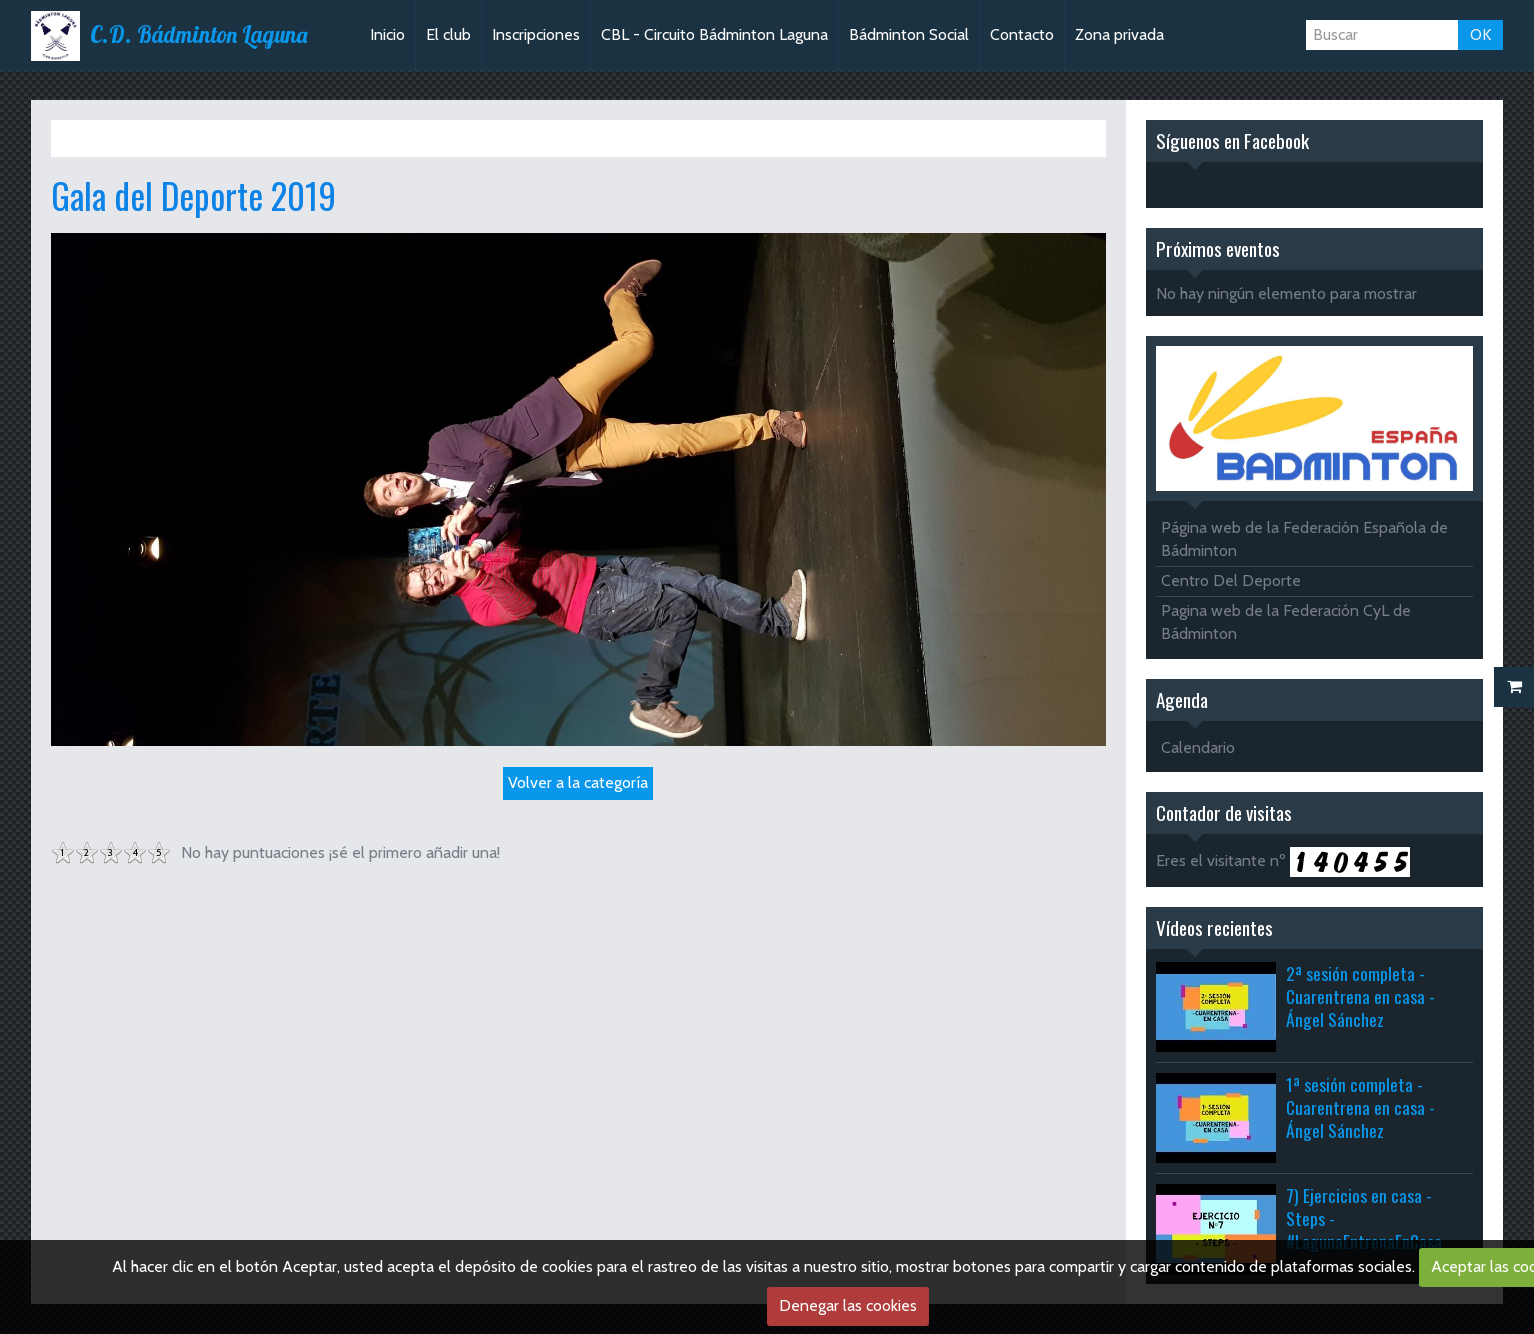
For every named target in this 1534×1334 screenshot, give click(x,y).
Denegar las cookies (848, 1305)
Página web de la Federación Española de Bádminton (1304, 539)
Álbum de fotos (184, 138)
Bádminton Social (909, 34)
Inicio (387, 34)
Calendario (1198, 747)
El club (448, 34)
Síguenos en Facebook (1232, 140)
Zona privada (1119, 34)
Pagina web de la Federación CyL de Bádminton (1286, 622)
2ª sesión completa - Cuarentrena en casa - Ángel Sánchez (1360, 996)
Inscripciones (536, 34)
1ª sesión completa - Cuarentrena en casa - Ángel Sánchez (1360, 1107)
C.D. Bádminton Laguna (198, 35)
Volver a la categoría (578, 782)
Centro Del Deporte (1231, 580)
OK (1480, 34)
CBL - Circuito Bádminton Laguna (714, 34)
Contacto (1022, 34)
